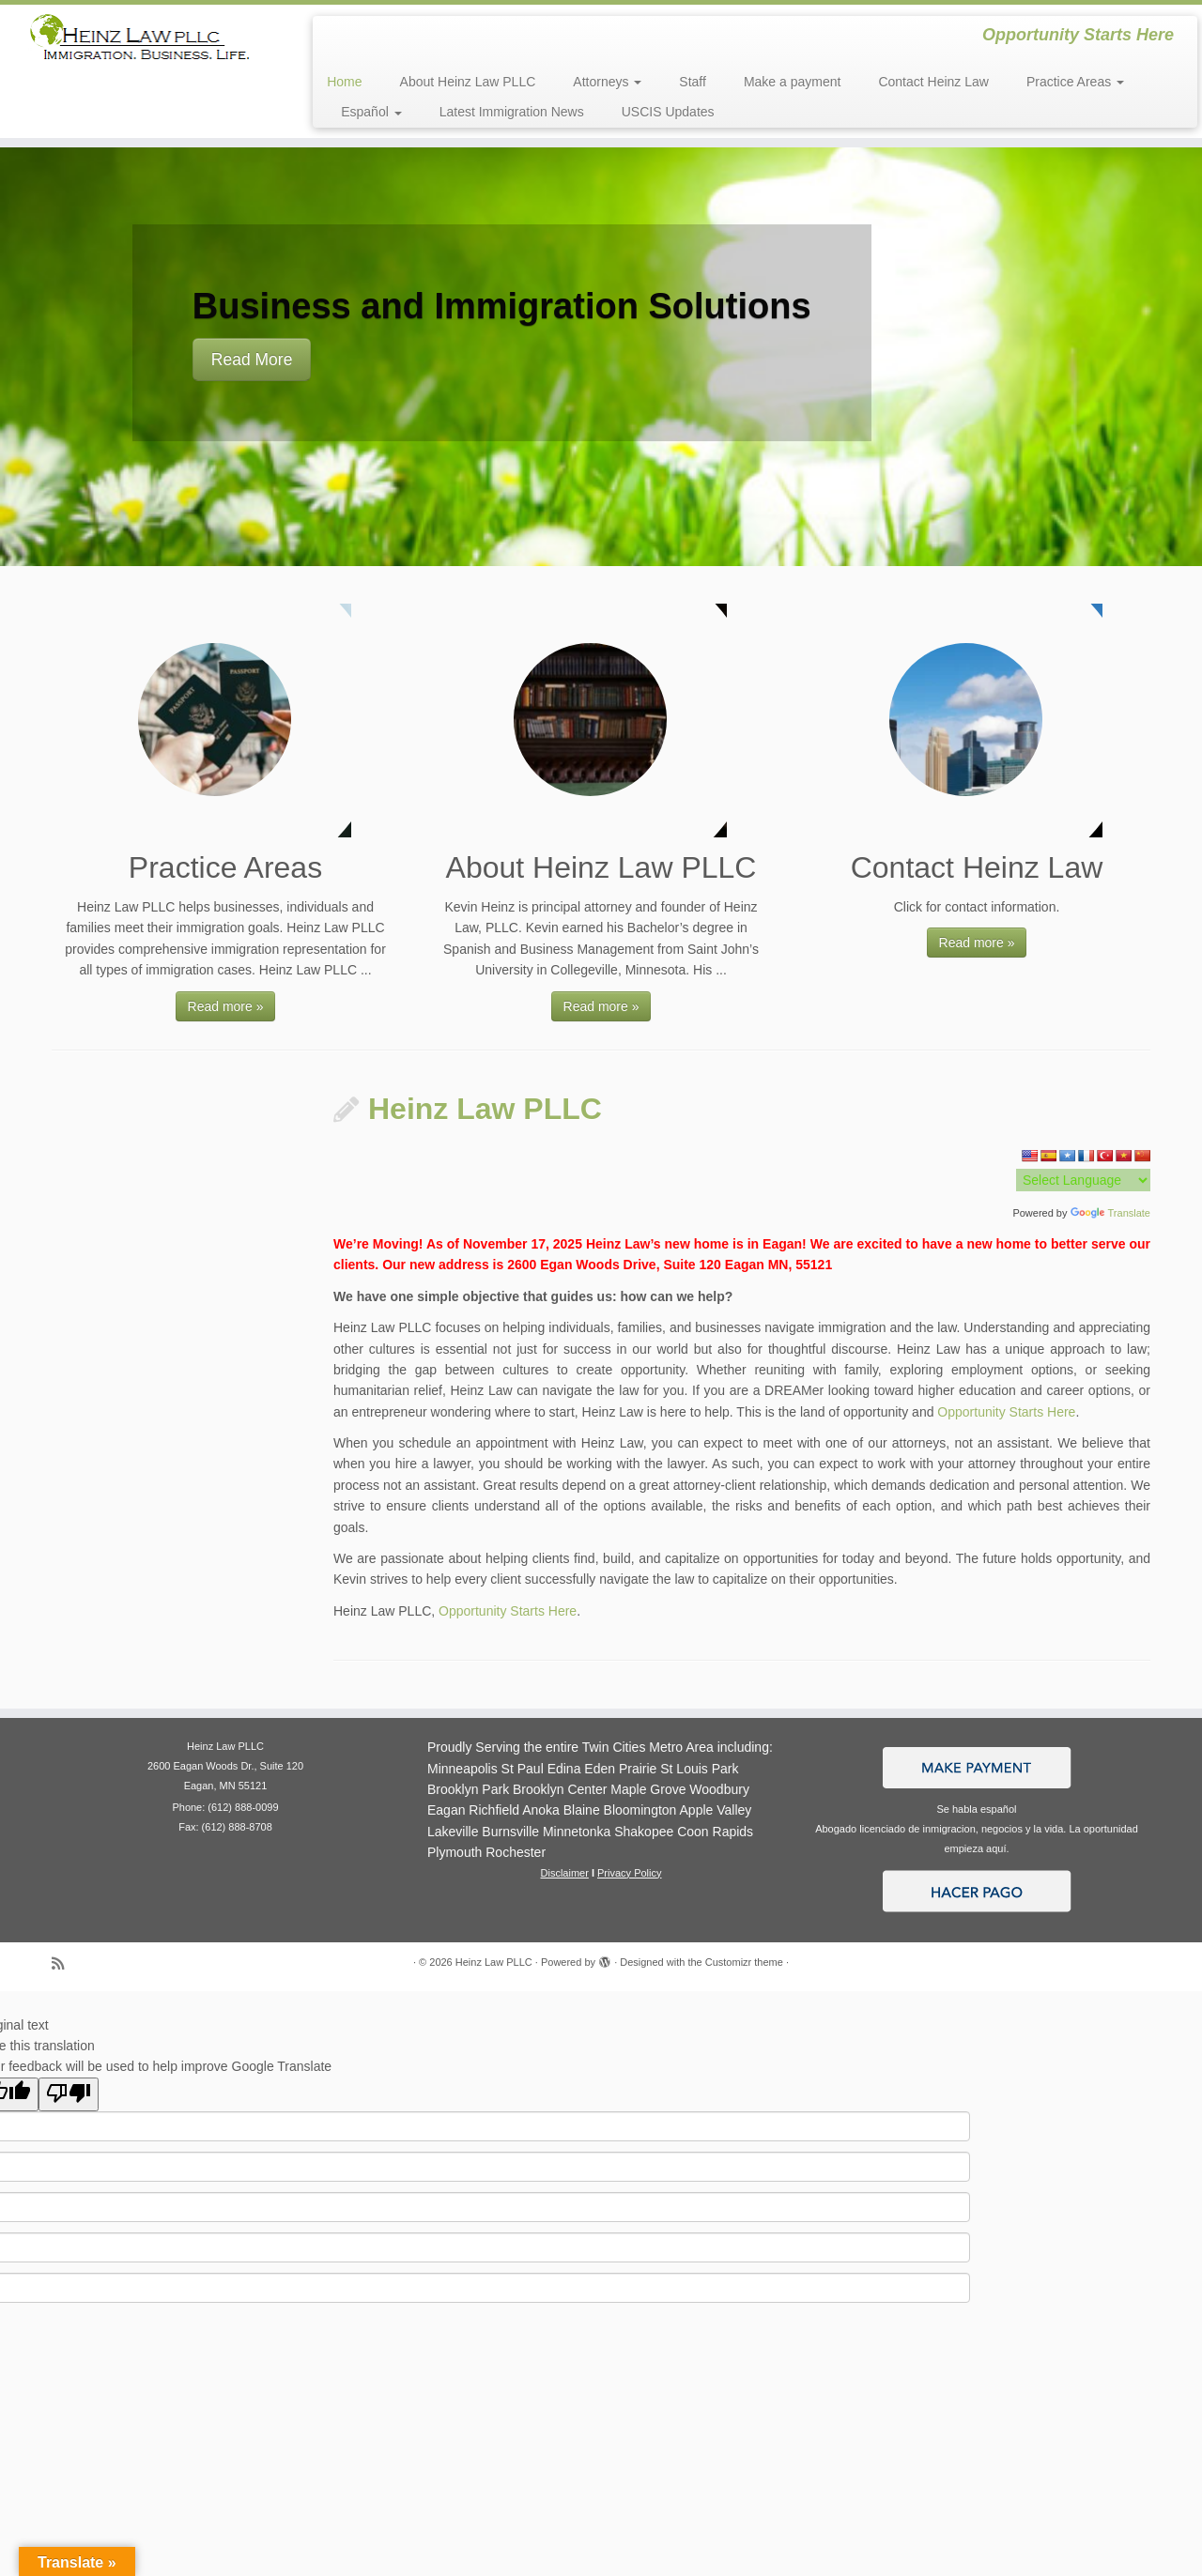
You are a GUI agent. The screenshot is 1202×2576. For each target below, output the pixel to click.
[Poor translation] (69, 2094)
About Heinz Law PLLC (468, 81)
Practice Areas (1075, 81)
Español (371, 111)
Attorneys (607, 81)
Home (344, 81)
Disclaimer (565, 1872)
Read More (252, 359)
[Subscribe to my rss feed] (64, 1963)
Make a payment (792, 81)
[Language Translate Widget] (1083, 1180)
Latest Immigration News (511, 111)
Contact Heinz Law (933, 81)
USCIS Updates (668, 111)
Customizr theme (744, 1962)
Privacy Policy (629, 1872)
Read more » (226, 1006)
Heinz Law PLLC (485, 1109)
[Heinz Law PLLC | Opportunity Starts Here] (138, 43)
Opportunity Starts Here (1006, 1411)
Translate (1110, 1213)
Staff (692, 81)
